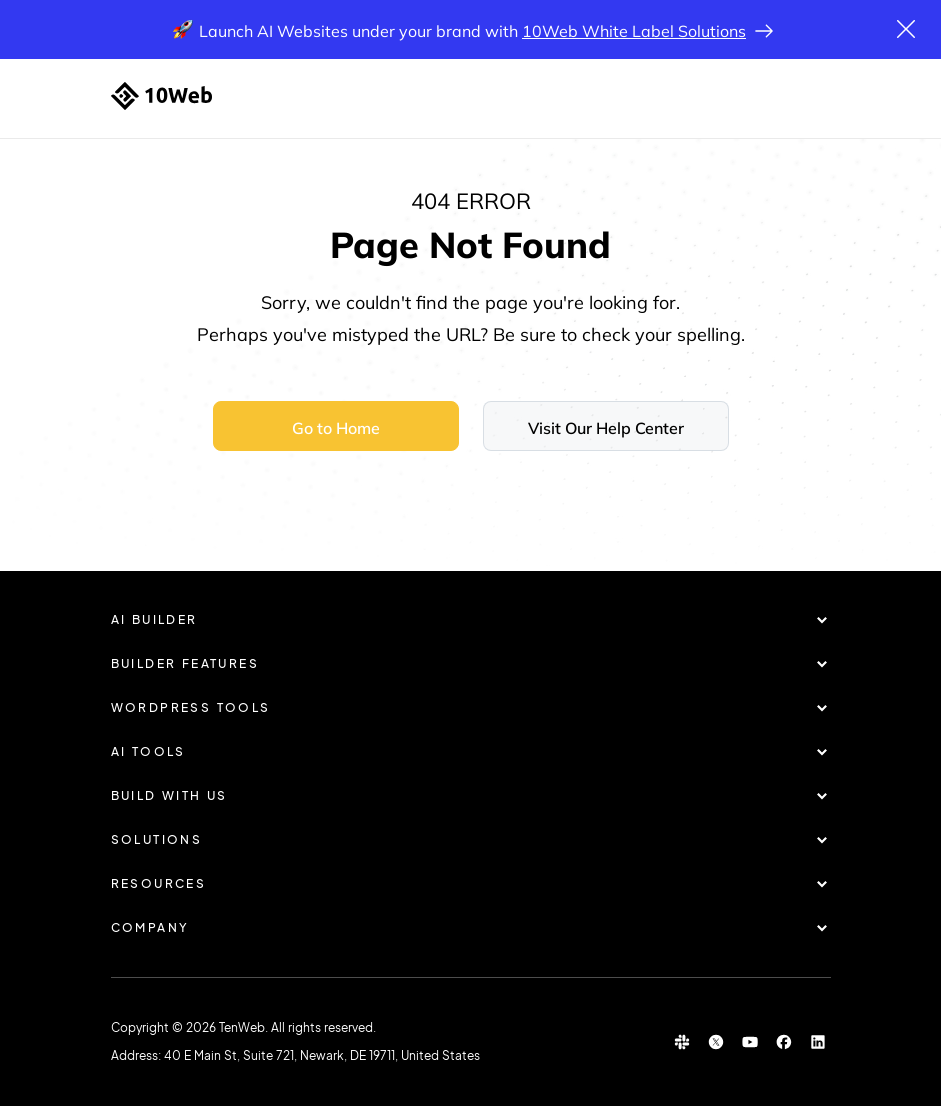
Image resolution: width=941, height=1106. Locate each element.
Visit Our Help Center (606, 428)
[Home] (161, 96)
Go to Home (336, 428)
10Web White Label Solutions (634, 31)
